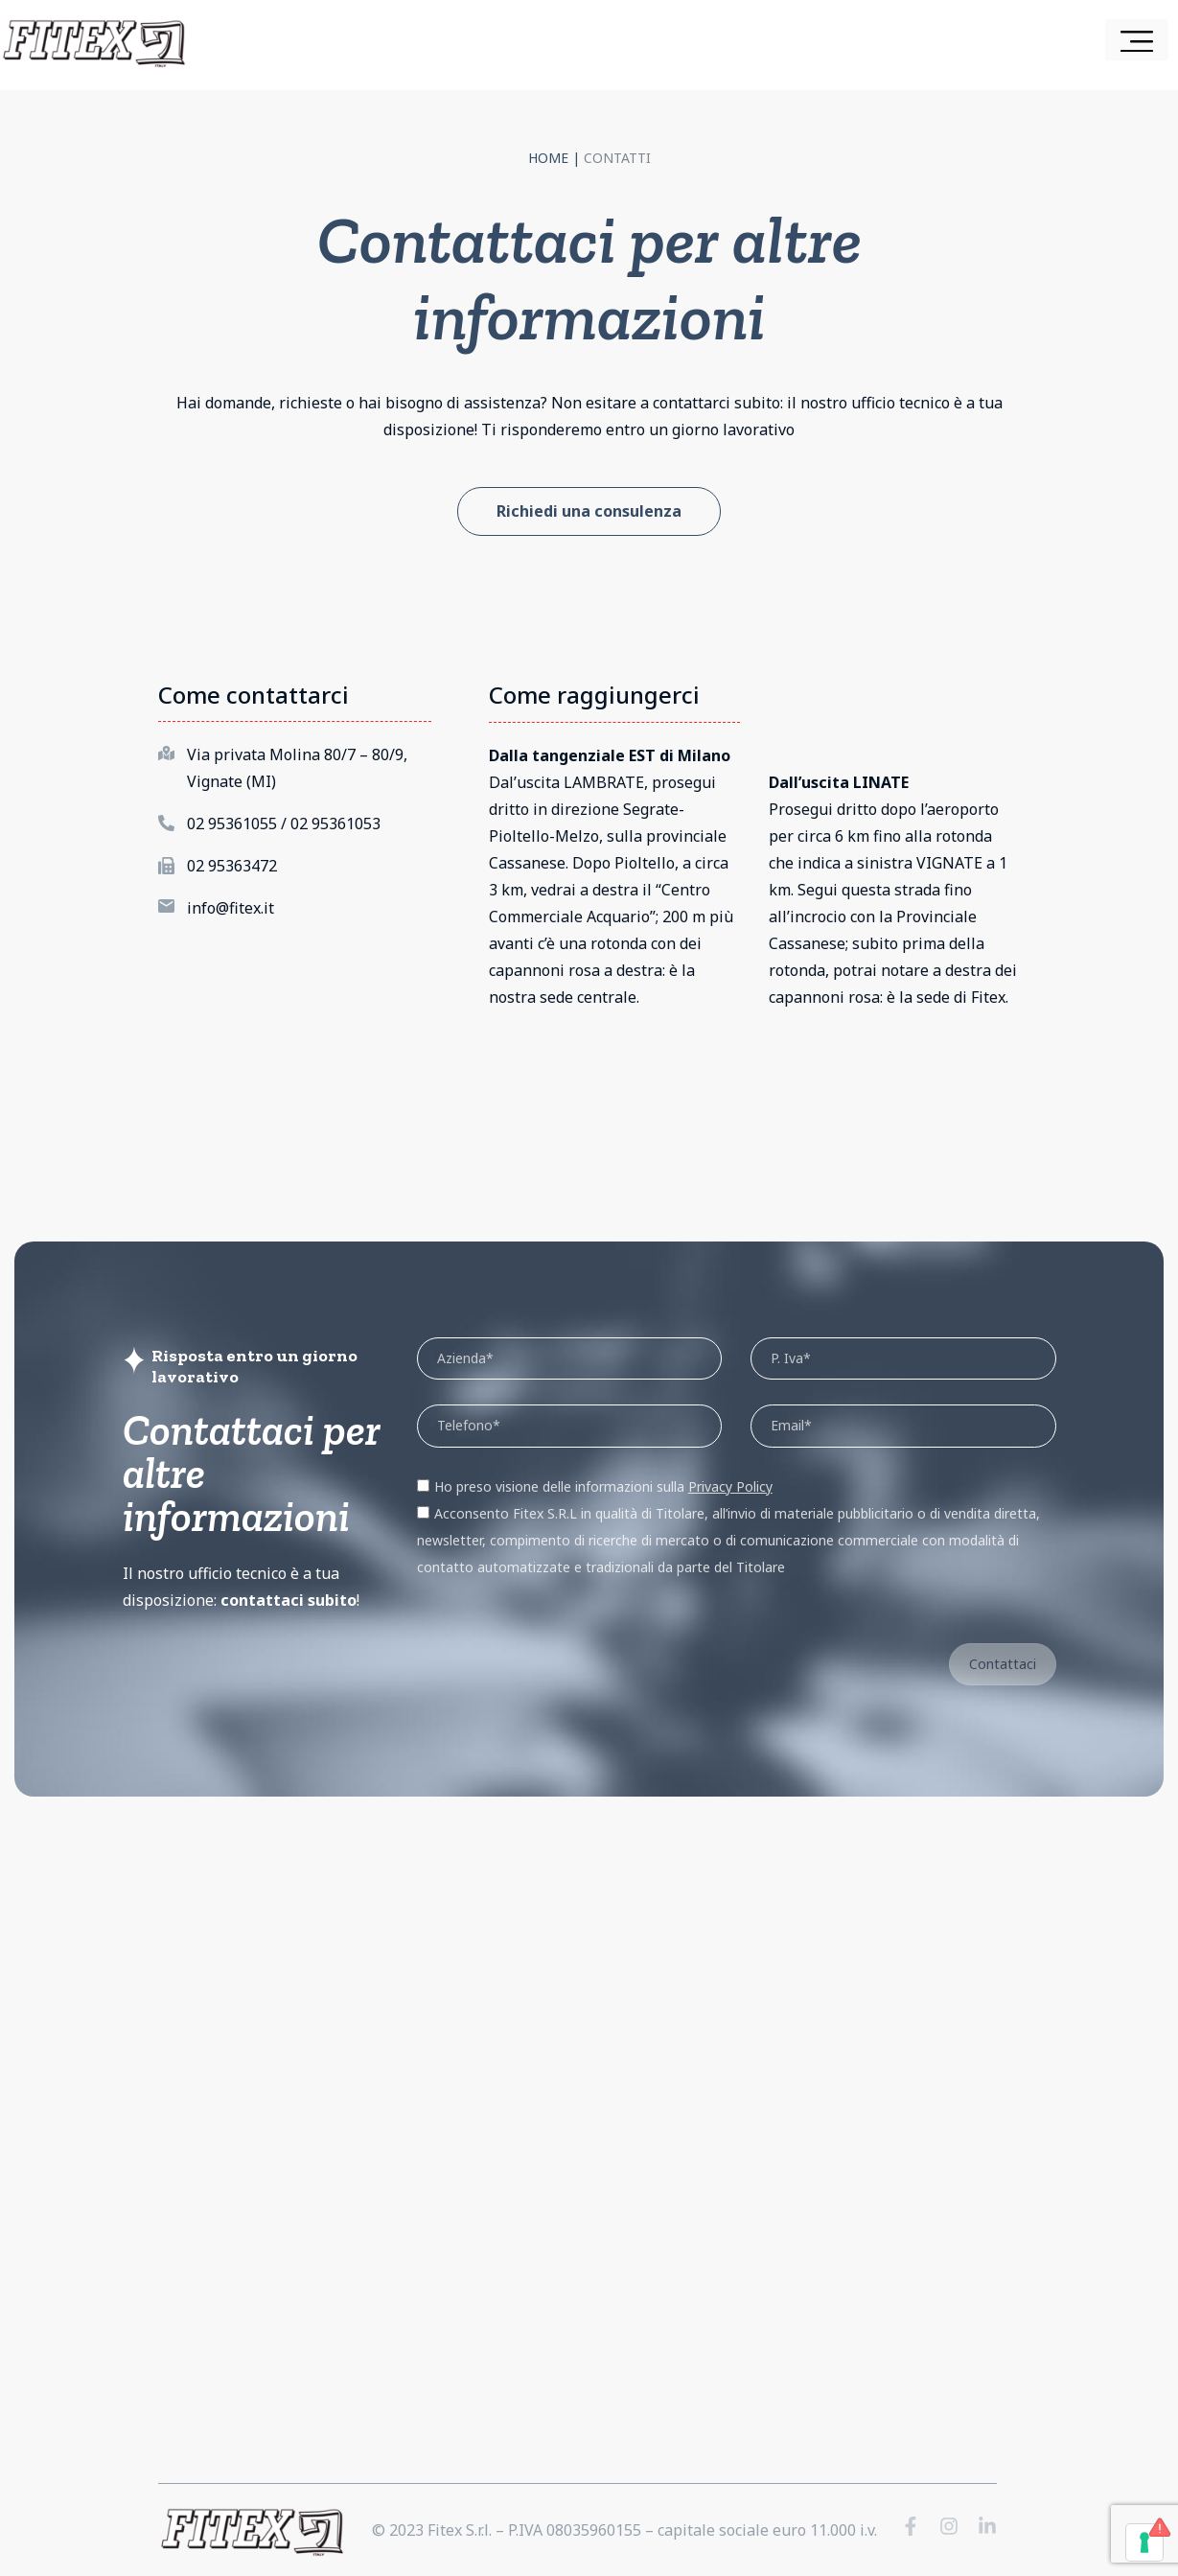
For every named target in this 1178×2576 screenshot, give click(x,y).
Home (548, 158)
